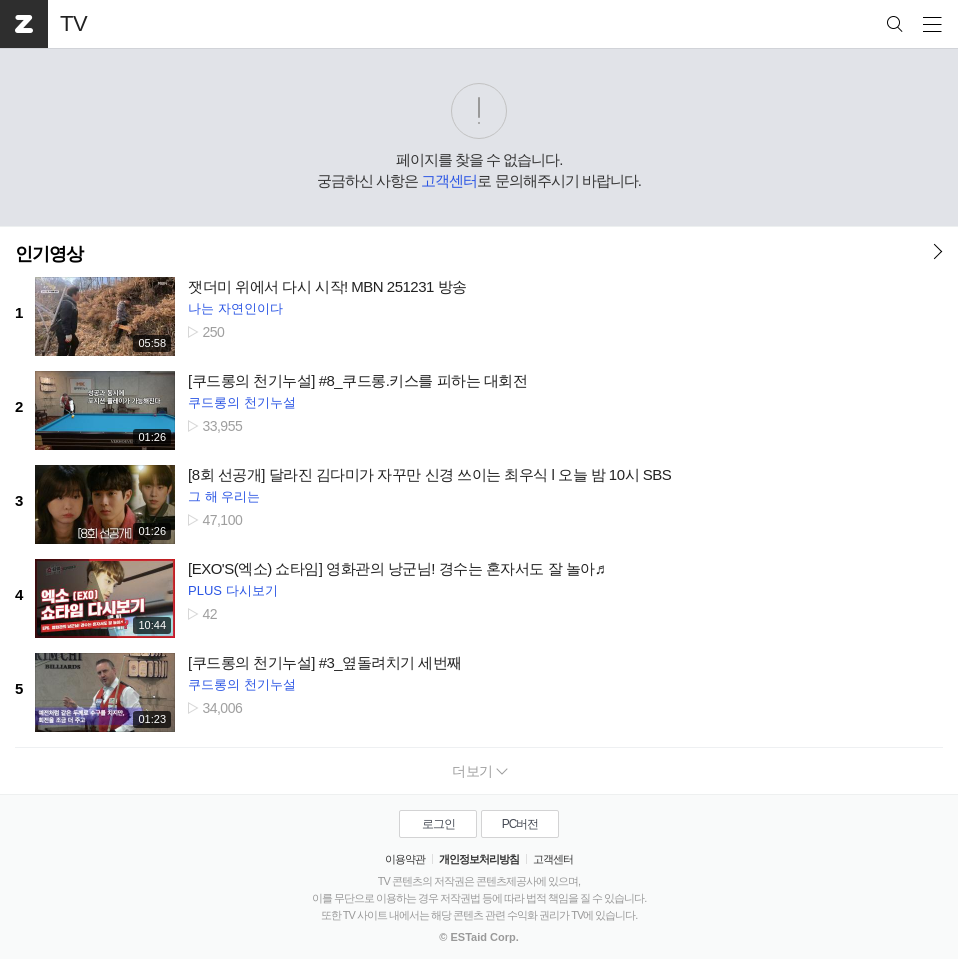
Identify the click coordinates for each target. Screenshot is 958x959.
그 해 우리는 (224, 496)
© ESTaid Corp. (478, 937)
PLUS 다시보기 (233, 590)
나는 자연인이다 (235, 308)
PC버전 (520, 824)
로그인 (438, 824)
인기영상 (49, 254)
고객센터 (449, 180)
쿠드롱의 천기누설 (242, 402)
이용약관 (405, 859)
